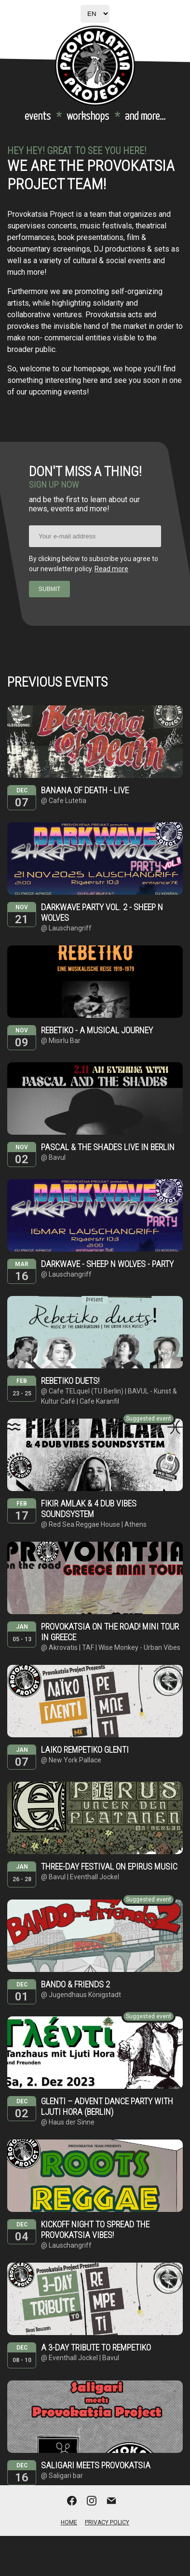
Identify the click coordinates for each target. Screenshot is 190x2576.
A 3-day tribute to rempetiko (96, 2347)
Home (69, 2522)
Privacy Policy (107, 2522)
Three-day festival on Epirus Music (109, 1866)
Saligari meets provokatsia (95, 2465)
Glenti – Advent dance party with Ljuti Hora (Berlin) (107, 2106)
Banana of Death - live (85, 790)
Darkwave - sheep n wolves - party (107, 1264)
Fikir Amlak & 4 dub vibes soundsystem (88, 1508)
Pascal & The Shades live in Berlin (108, 1147)
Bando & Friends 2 (75, 1984)
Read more (111, 569)
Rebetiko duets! (70, 1381)
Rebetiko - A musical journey (97, 1030)
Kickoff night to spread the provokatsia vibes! (95, 2229)
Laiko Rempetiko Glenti (85, 1750)
